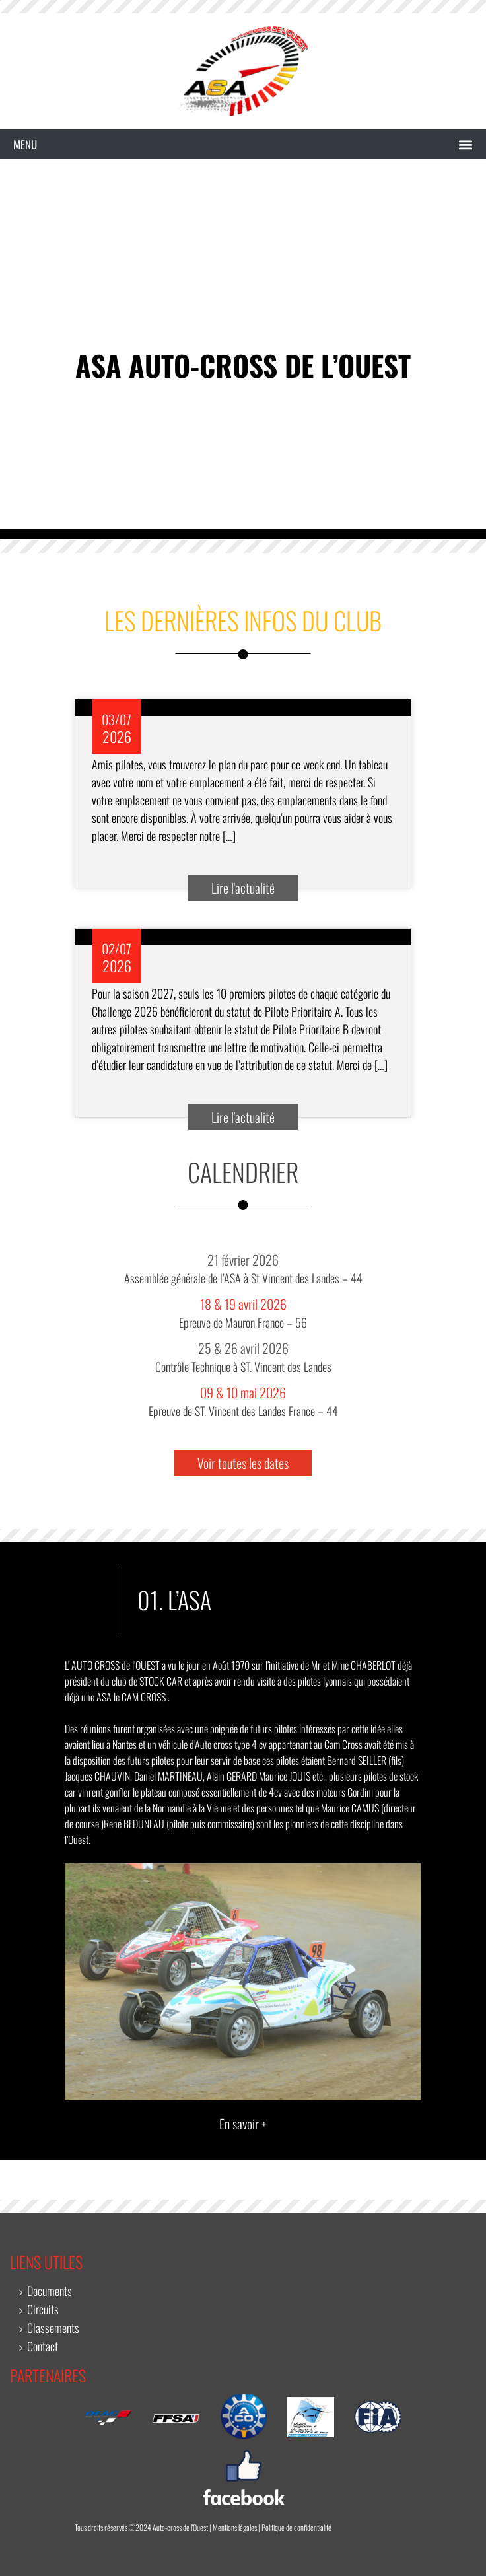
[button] (243, 144)
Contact (42, 2346)
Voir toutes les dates (243, 1463)
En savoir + (243, 2123)
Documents (49, 2291)
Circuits (43, 2309)
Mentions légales (235, 2527)
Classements (53, 2328)
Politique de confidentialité (296, 2527)
